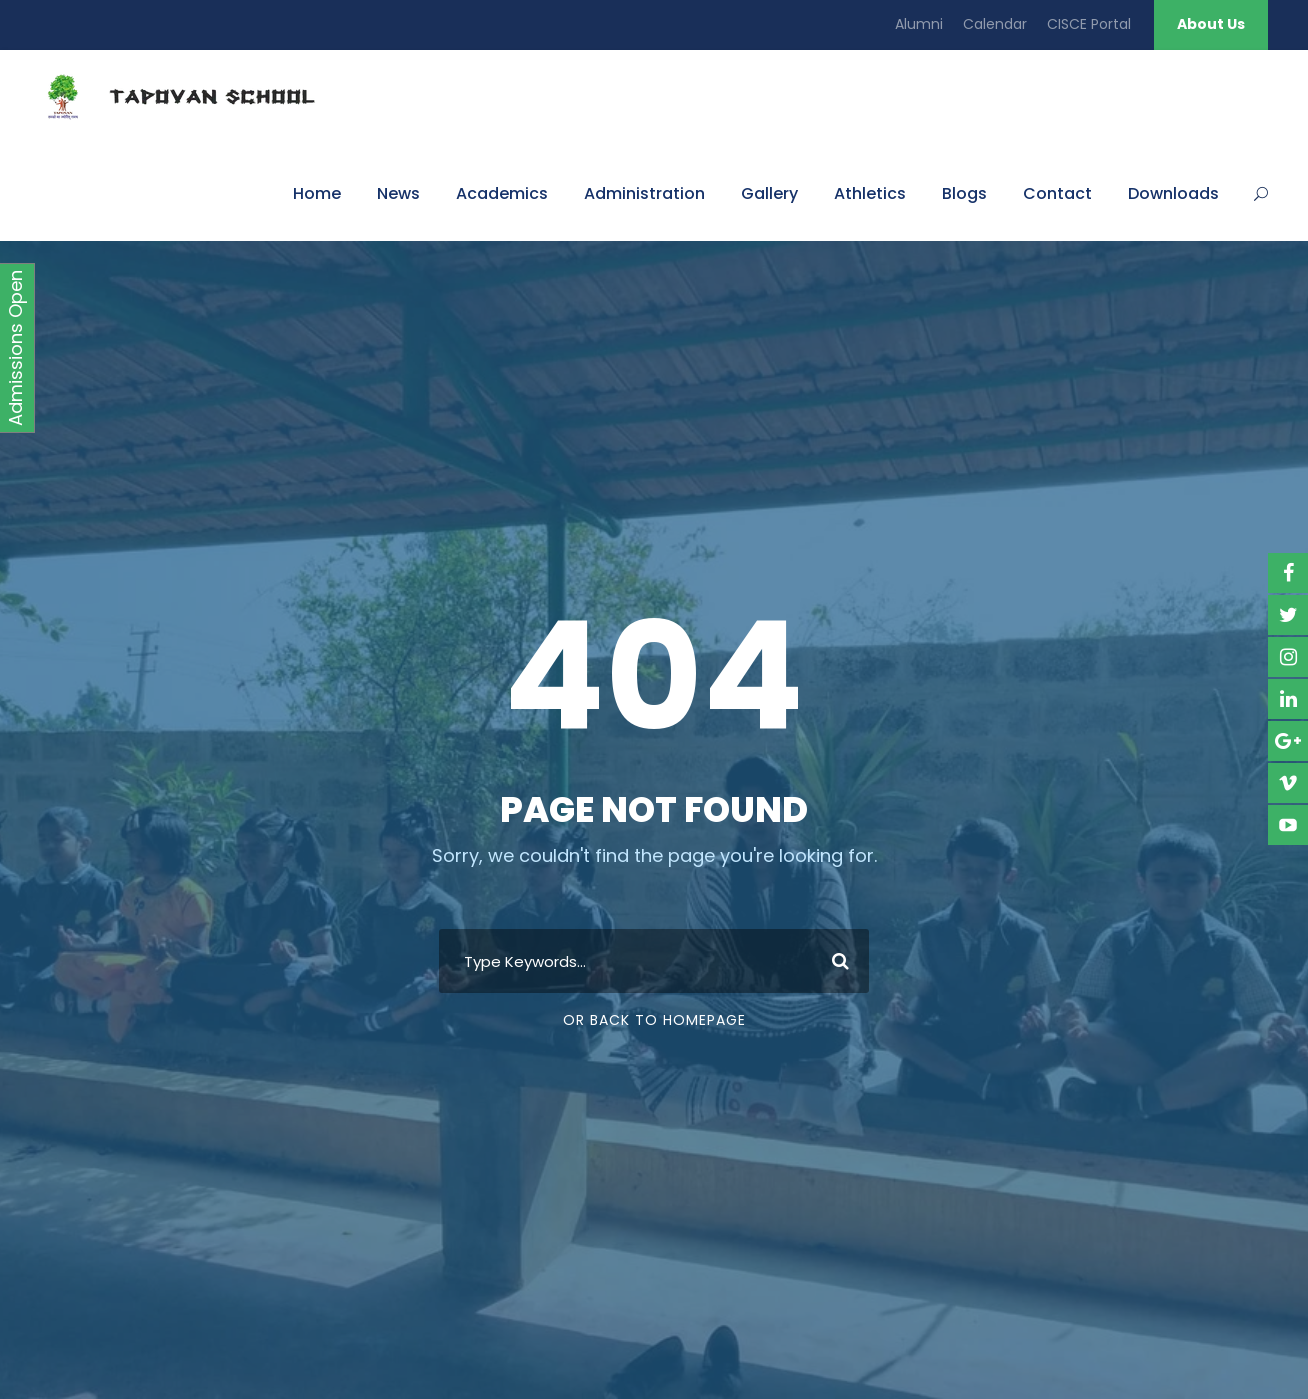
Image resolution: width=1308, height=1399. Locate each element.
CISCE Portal (1089, 24)
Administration (644, 193)
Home (317, 193)
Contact (1057, 193)
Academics (502, 193)
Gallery (769, 193)
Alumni (919, 24)
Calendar (995, 24)
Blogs (964, 193)
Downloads (1173, 193)
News (398, 193)
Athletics (870, 193)
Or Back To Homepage (654, 1020)
